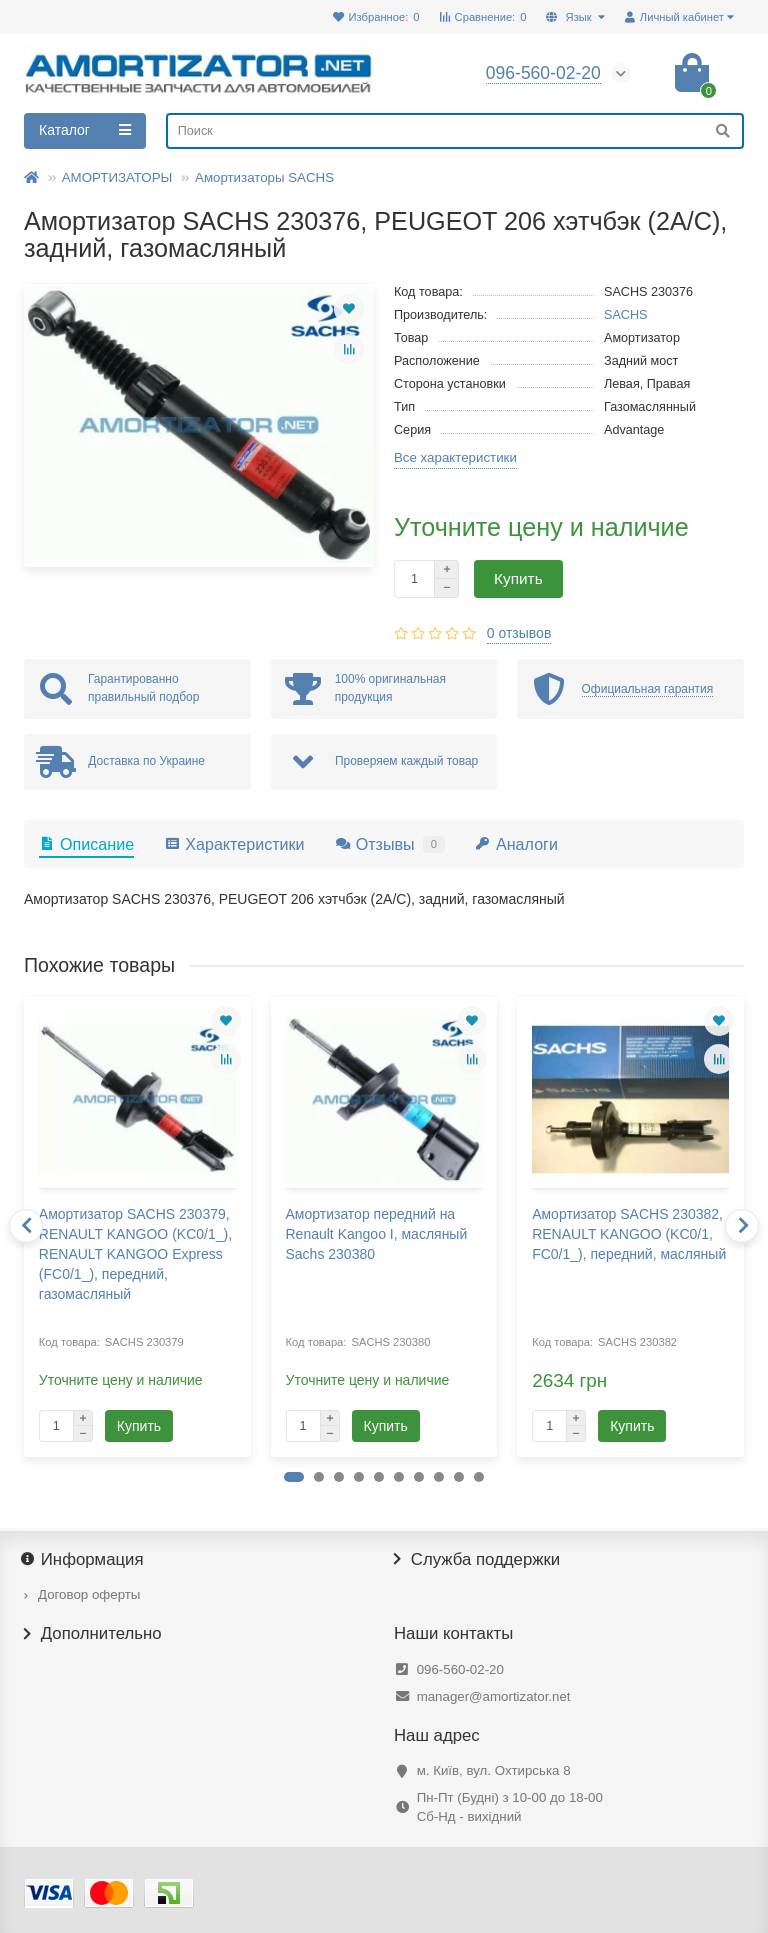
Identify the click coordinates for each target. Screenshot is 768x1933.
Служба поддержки (477, 1560)
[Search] (455, 131)
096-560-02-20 (460, 1669)
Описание (86, 844)
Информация (84, 1560)
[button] (294, 1477)
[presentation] (26, 1226)
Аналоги (516, 844)
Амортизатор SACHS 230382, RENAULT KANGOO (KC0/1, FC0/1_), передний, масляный (629, 1234)
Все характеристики (455, 457)
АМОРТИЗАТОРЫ (117, 177)
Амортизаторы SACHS (264, 177)
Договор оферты (89, 1594)
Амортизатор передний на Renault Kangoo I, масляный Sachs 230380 (377, 1234)
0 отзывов (519, 633)
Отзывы (390, 844)
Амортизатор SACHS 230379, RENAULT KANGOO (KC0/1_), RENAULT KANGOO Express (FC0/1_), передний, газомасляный (135, 1254)
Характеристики (234, 844)
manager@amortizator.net (494, 1696)
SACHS (626, 315)
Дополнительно (93, 1634)
